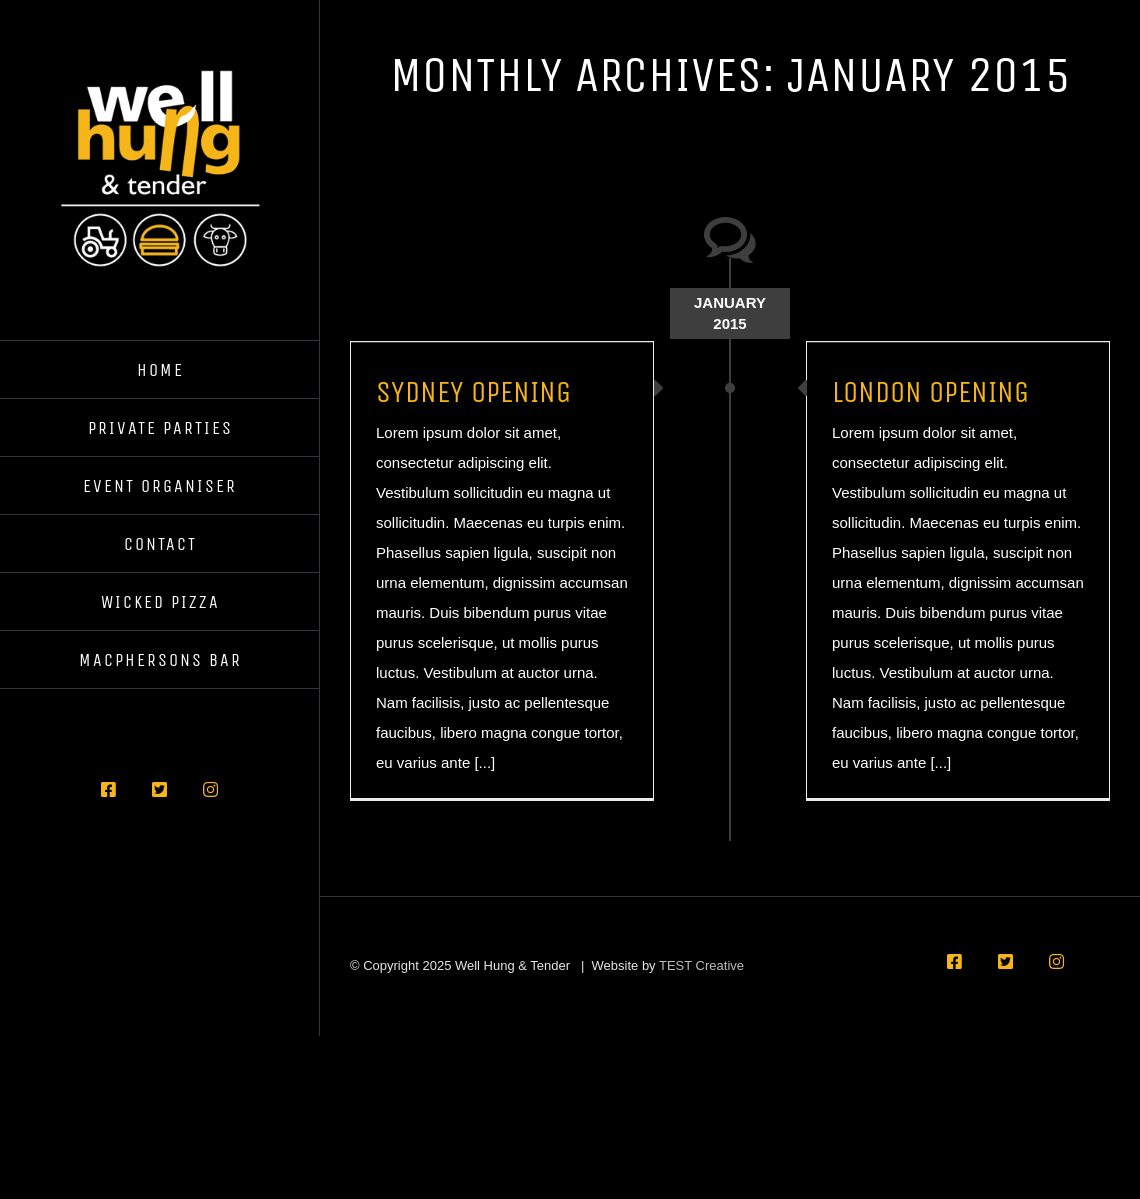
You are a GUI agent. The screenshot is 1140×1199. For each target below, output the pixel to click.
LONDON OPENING (930, 392)
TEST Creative (701, 965)
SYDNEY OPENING (473, 392)
